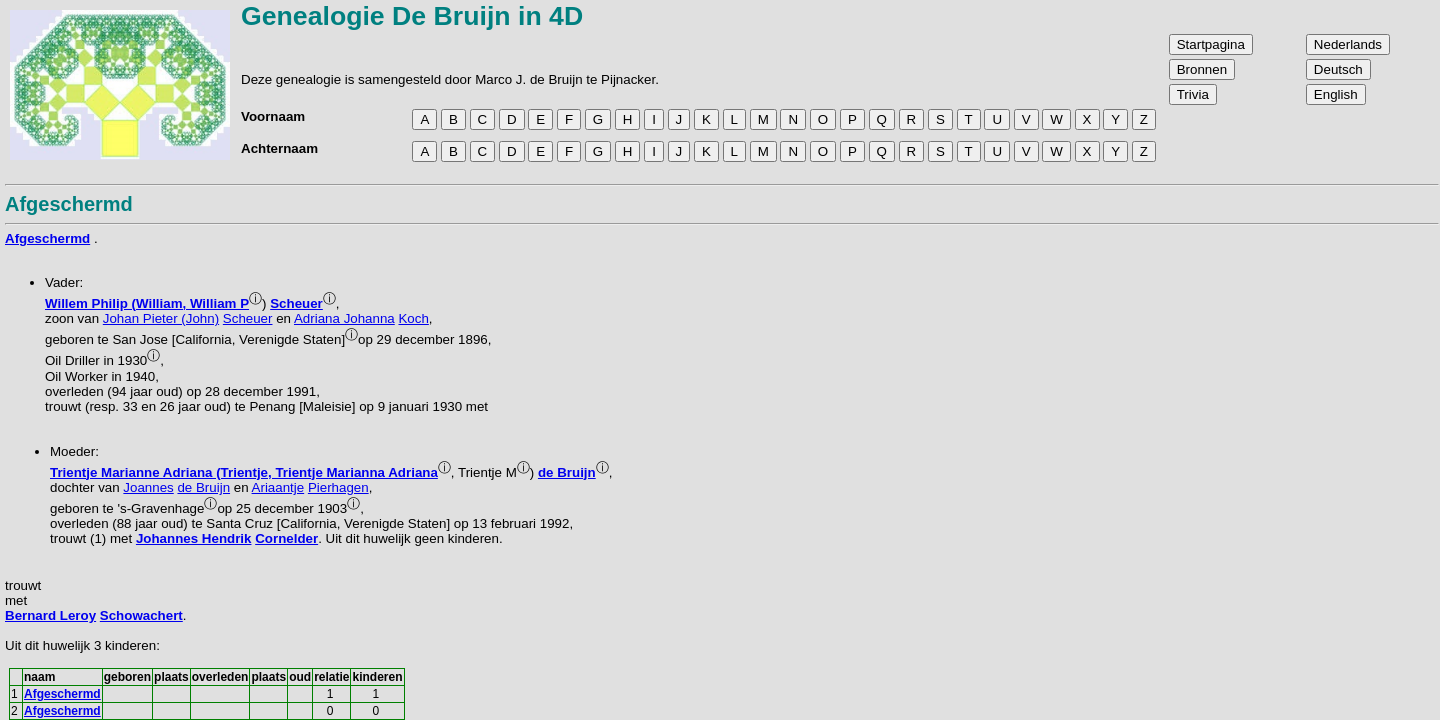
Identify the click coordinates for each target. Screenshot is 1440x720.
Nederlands (1348, 44)
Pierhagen (338, 487)
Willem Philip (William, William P (147, 303)
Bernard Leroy (50, 615)
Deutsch (1338, 69)
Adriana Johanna (344, 318)
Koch (413, 318)
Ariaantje (278, 487)
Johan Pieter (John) (161, 318)
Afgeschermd (47, 238)
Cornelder (286, 538)
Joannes (148, 487)
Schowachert (141, 615)
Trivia (1193, 94)
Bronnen (1202, 69)
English (1336, 94)
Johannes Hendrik (194, 538)
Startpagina (1211, 44)
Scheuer (296, 303)
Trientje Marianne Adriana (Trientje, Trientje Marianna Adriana (244, 472)
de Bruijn (567, 472)
